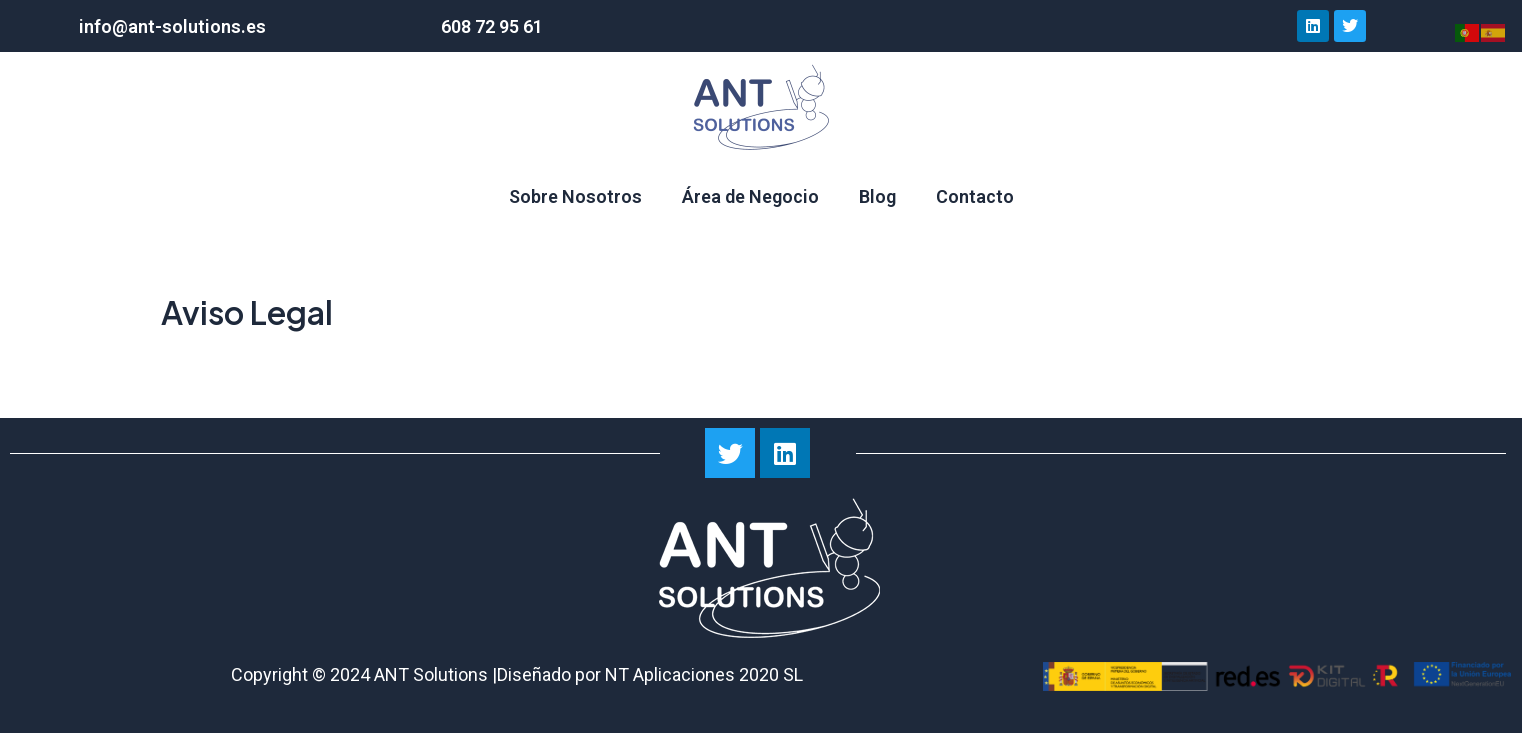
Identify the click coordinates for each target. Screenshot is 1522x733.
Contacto (975, 196)
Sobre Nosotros (575, 196)
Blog (877, 196)
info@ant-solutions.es (172, 26)
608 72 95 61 (492, 26)
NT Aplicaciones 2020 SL (704, 674)
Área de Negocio (750, 196)
